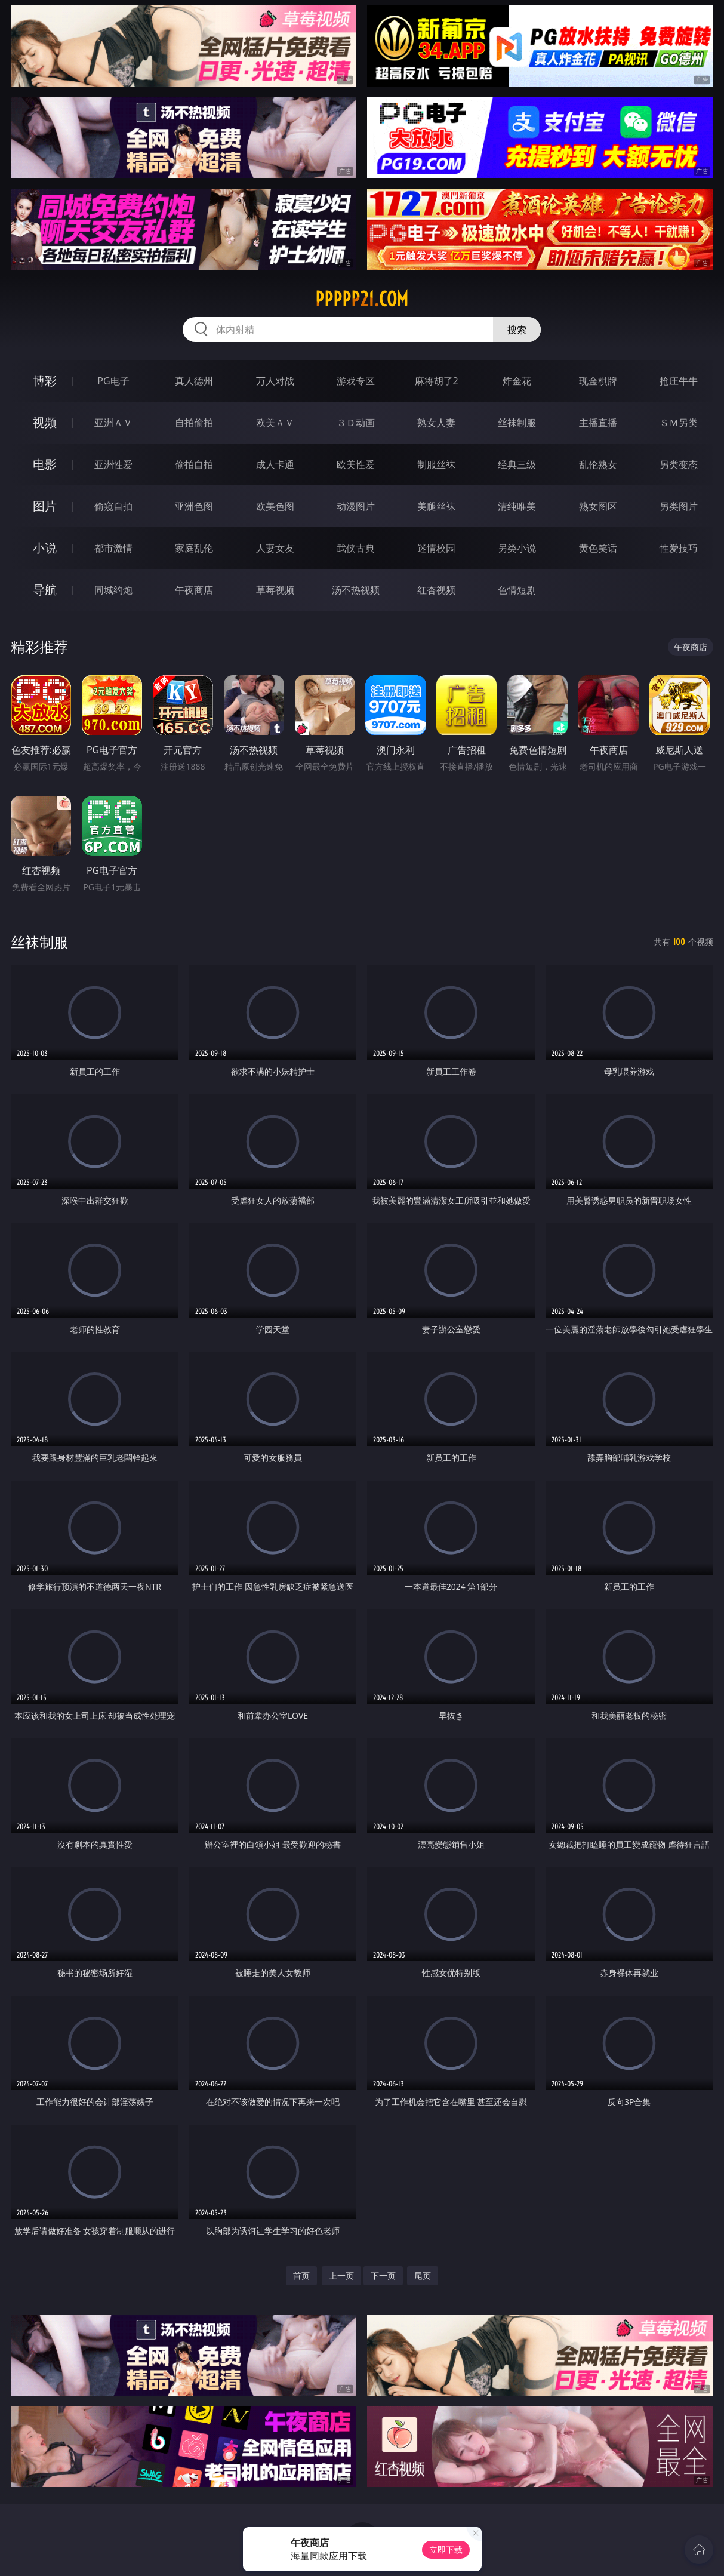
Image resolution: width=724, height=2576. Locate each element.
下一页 (383, 2275)
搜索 (516, 329)
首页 (301, 2275)
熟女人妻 (436, 422)
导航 (45, 589)
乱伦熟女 (598, 464)
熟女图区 (598, 506)
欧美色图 (275, 506)
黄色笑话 (598, 548)
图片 (45, 506)
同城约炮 (113, 589)
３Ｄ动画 (356, 422)
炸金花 (517, 380)
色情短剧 (517, 589)
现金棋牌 (598, 380)
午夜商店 (194, 589)
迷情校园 (436, 548)
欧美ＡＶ (275, 422)
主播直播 (598, 422)
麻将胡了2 (436, 380)
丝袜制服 (517, 422)
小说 (45, 548)
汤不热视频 (356, 589)
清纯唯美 (517, 506)
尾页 (422, 2275)
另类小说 (517, 548)
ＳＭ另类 (679, 422)
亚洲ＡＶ (113, 422)
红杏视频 (436, 589)
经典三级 (517, 464)
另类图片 (679, 506)
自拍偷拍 (194, 422)
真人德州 (194, 380)
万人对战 (275, 380)
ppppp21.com (361, 299)
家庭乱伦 (194, 548)
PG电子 (113, 380)
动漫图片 (356, 506)
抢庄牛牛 (679, 380)
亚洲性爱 (113, 464)
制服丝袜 (436, 464)
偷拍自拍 (194, 464)
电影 (45, 464)
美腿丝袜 (436, 506)
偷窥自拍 (113, 506)
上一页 (341, 2275)
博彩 (45, 381)
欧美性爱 (356, 464)
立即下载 (446, 2549)
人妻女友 (275, 548)
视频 (45, 422)
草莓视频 (275, 589)
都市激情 (113, 548)
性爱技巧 (679, 548)
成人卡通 (275, 464)
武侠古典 (356, 548)
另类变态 (679, 464)
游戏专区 (356, 380)
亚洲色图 (194, 506)
